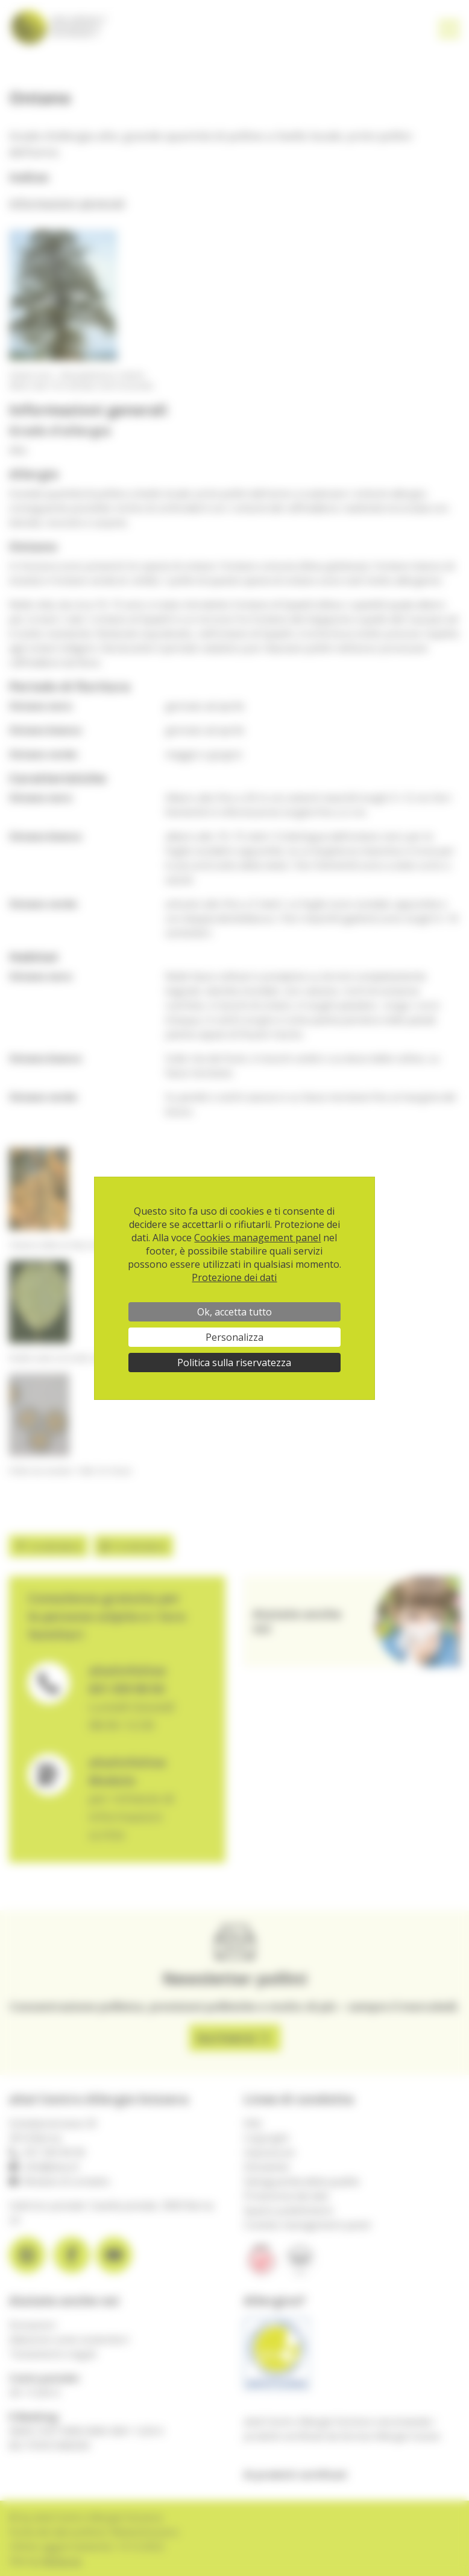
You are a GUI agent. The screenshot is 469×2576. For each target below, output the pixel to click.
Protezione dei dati (234, 1277)
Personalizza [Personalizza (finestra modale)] (234, 1337)
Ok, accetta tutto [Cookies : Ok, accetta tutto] (234, 1311)
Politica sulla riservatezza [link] (234, 1362)
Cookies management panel (257, 1237)
